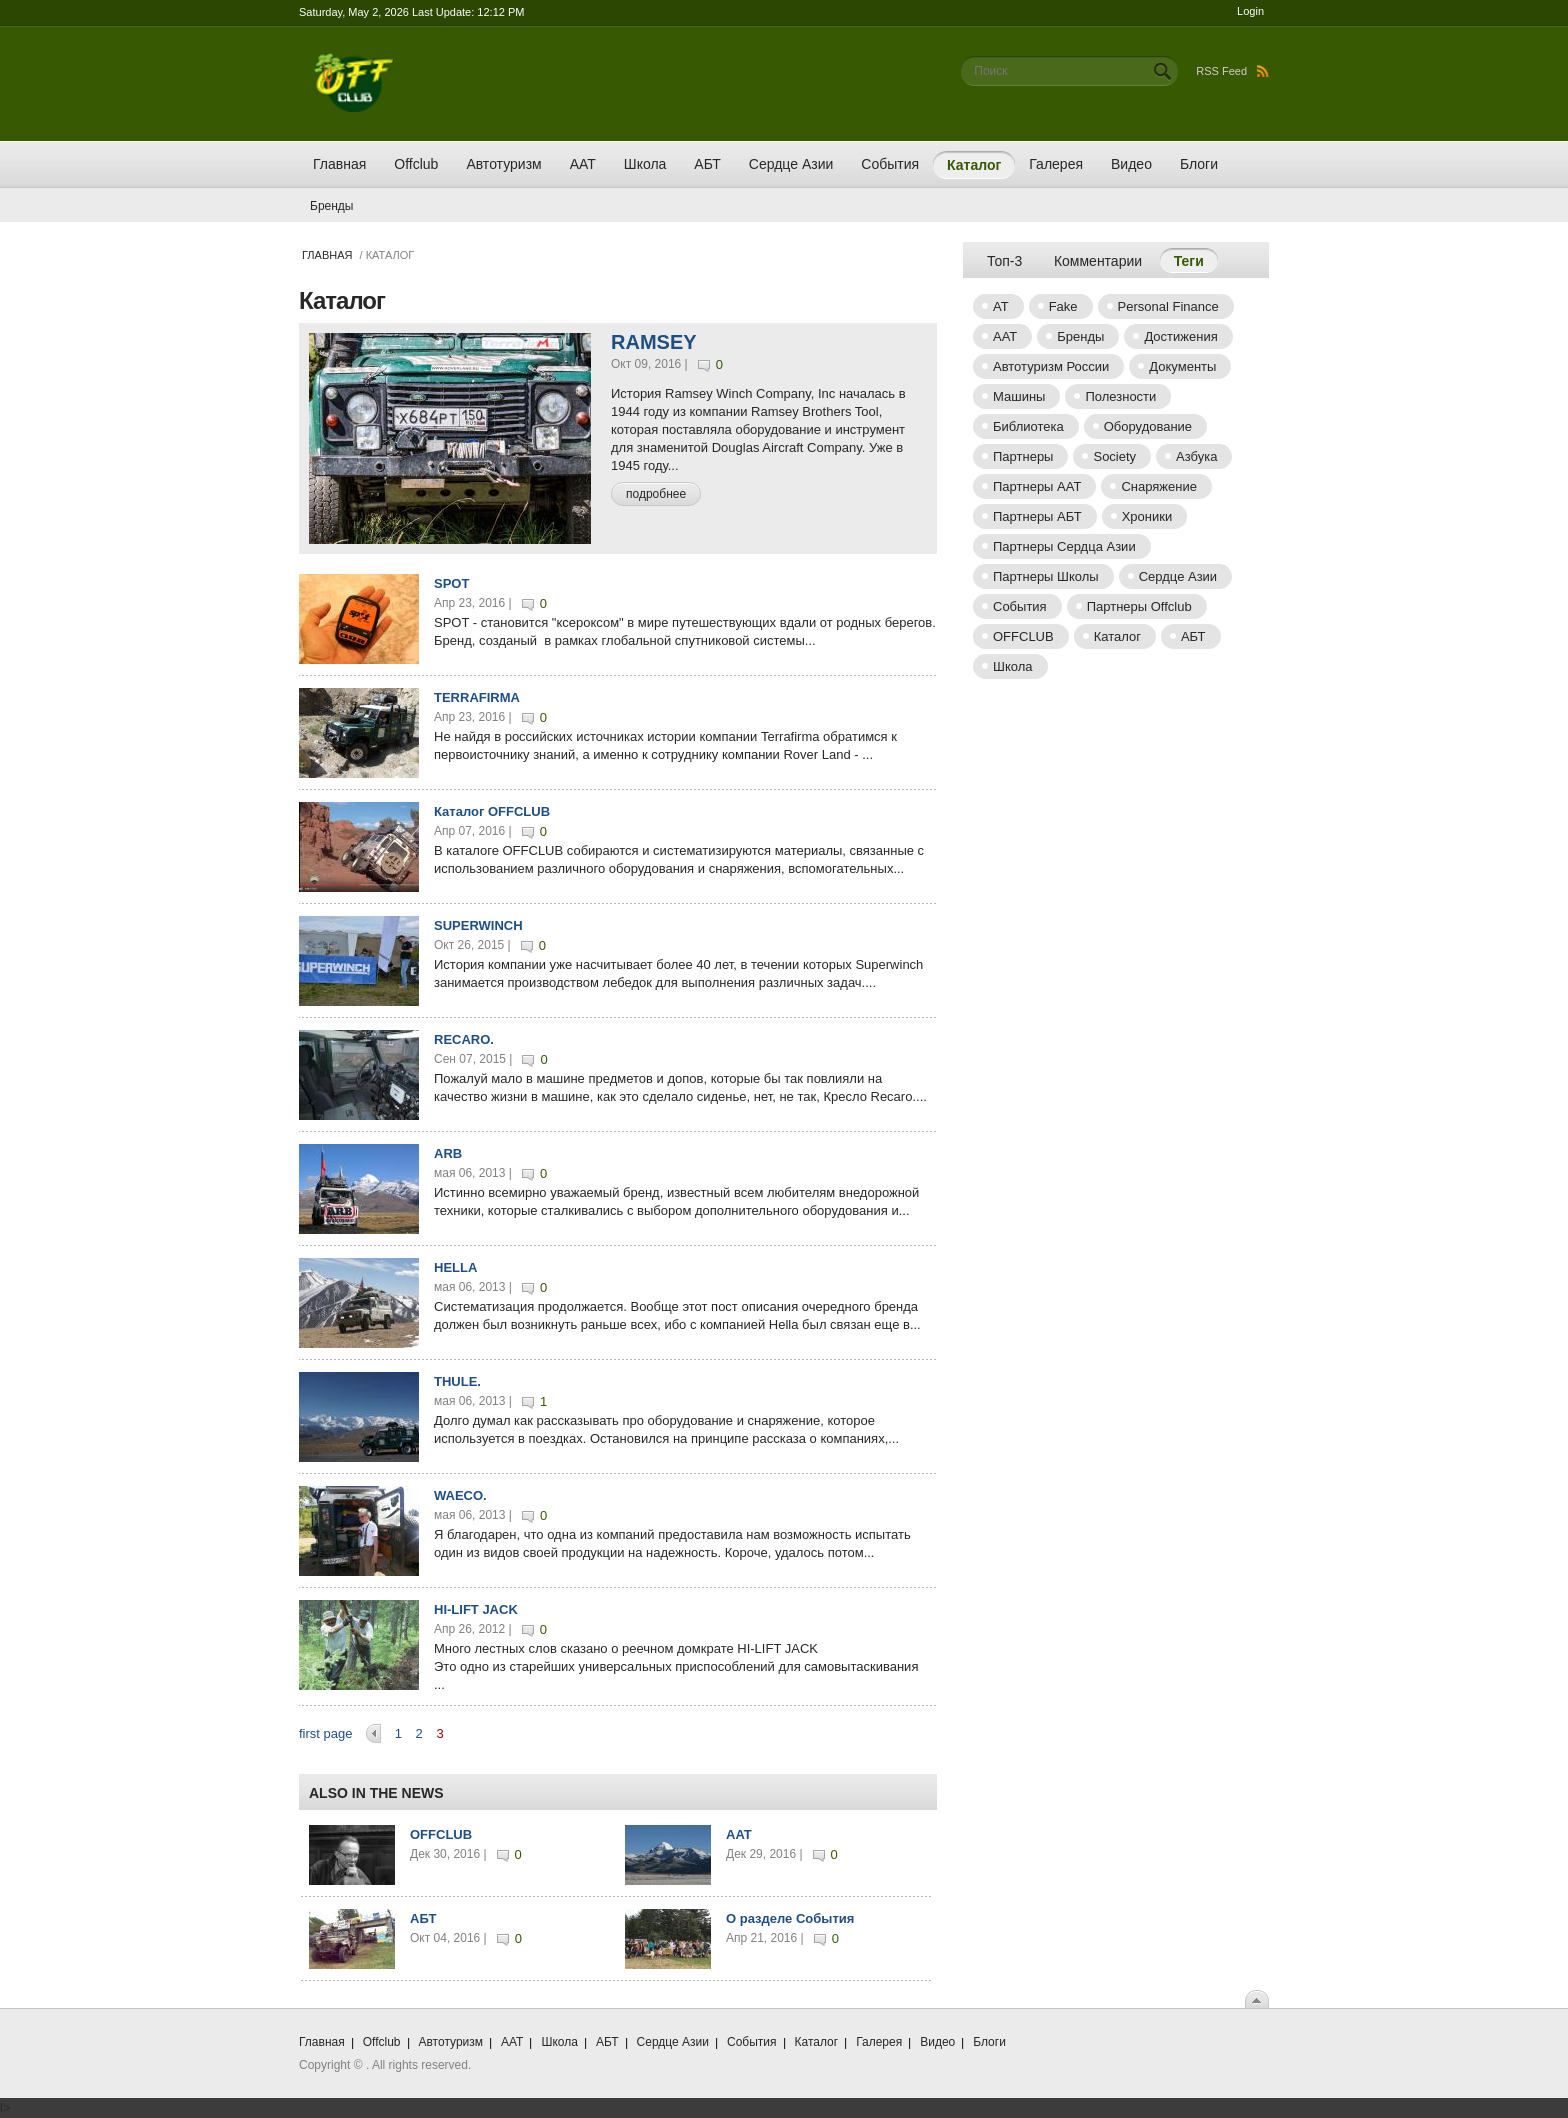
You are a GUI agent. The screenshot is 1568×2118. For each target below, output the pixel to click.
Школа (645, 164)
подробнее (656, 494)
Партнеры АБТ (1037, 516)
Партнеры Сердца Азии (1064, 546)
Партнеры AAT (1037, 486)
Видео (1131, 164)
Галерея (1056, 164)
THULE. (457, 1381)
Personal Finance (1168, 306)
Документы (1182, 366)
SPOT (451, 583)
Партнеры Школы (1046, 576)
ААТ (583, 164)
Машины (1019, 396)
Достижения (1180, 336)
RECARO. (464, 1039)
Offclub (416, 164)
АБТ (707, 164)
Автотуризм (503, 164)
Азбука (1196, 456)
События (890, 164)
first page (325, 1733)
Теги (1196, 260)
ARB (448, 1153)
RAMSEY (654, 342)
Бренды (331, 206)
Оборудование (1148, 426)
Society (1114, 456)
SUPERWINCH (478, 925)
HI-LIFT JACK (476, 1609)
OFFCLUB (441, 1834)
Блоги (1199, 164)
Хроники (1147, 516)
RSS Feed (1232, 71)
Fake (1063, 306)
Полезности (1120, 396)
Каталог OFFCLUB (492, 811)
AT (1001, 306)
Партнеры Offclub (1139, 606)
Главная (339, 164)
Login (1250, 11)
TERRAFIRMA (477, 697)
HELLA (455, 1267)
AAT (739, 1834)
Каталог (974, 165)
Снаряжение (1159, 486)
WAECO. (460, 1495)
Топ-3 (1004, 261)
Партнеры (1023, 456)
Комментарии (1098, 261)
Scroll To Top (1257, 1999)
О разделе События (790, 1918)
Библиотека (1028, 426)
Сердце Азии (791, 164)
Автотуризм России (1051, 366)
